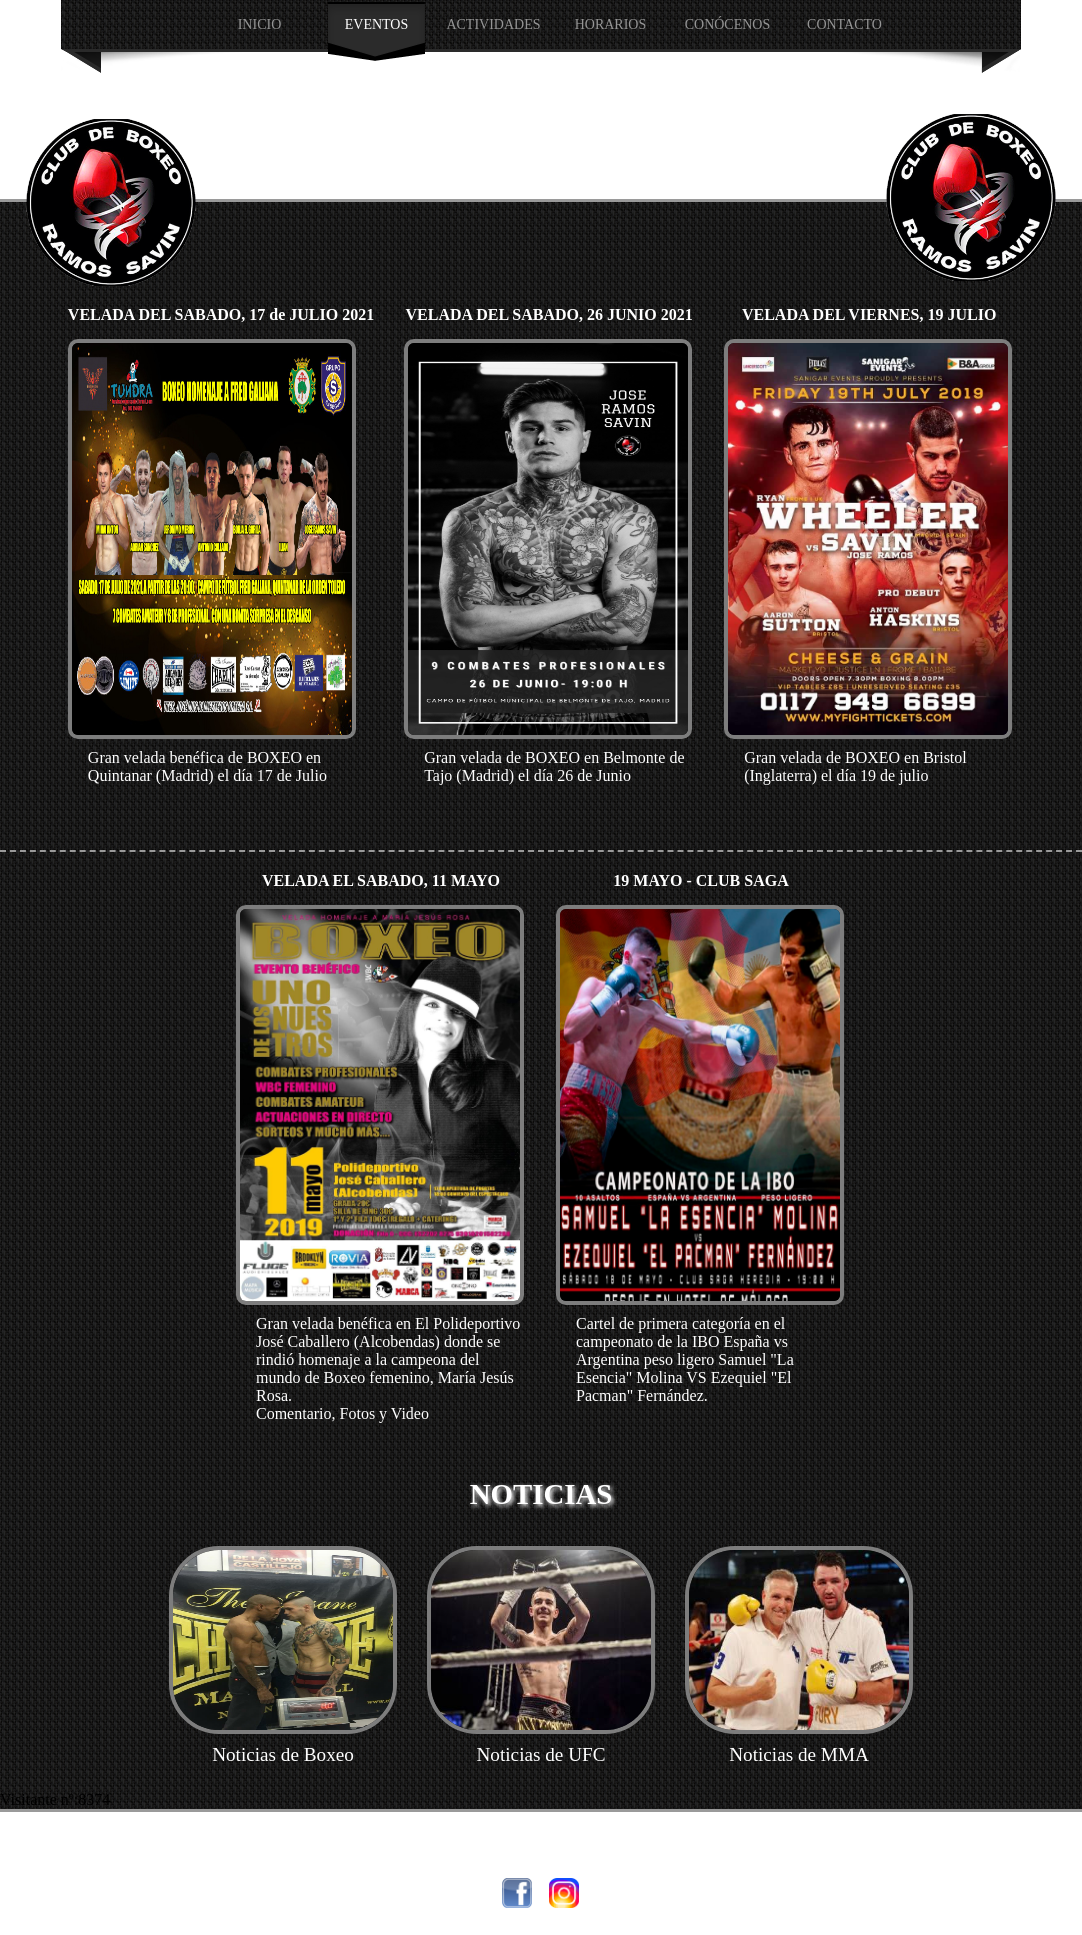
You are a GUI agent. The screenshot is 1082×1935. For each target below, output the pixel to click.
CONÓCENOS (728, 24)
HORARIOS (611, 24)
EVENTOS (377, 24)
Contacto (844, 24)
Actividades (493, 24)
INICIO (260, 24)
